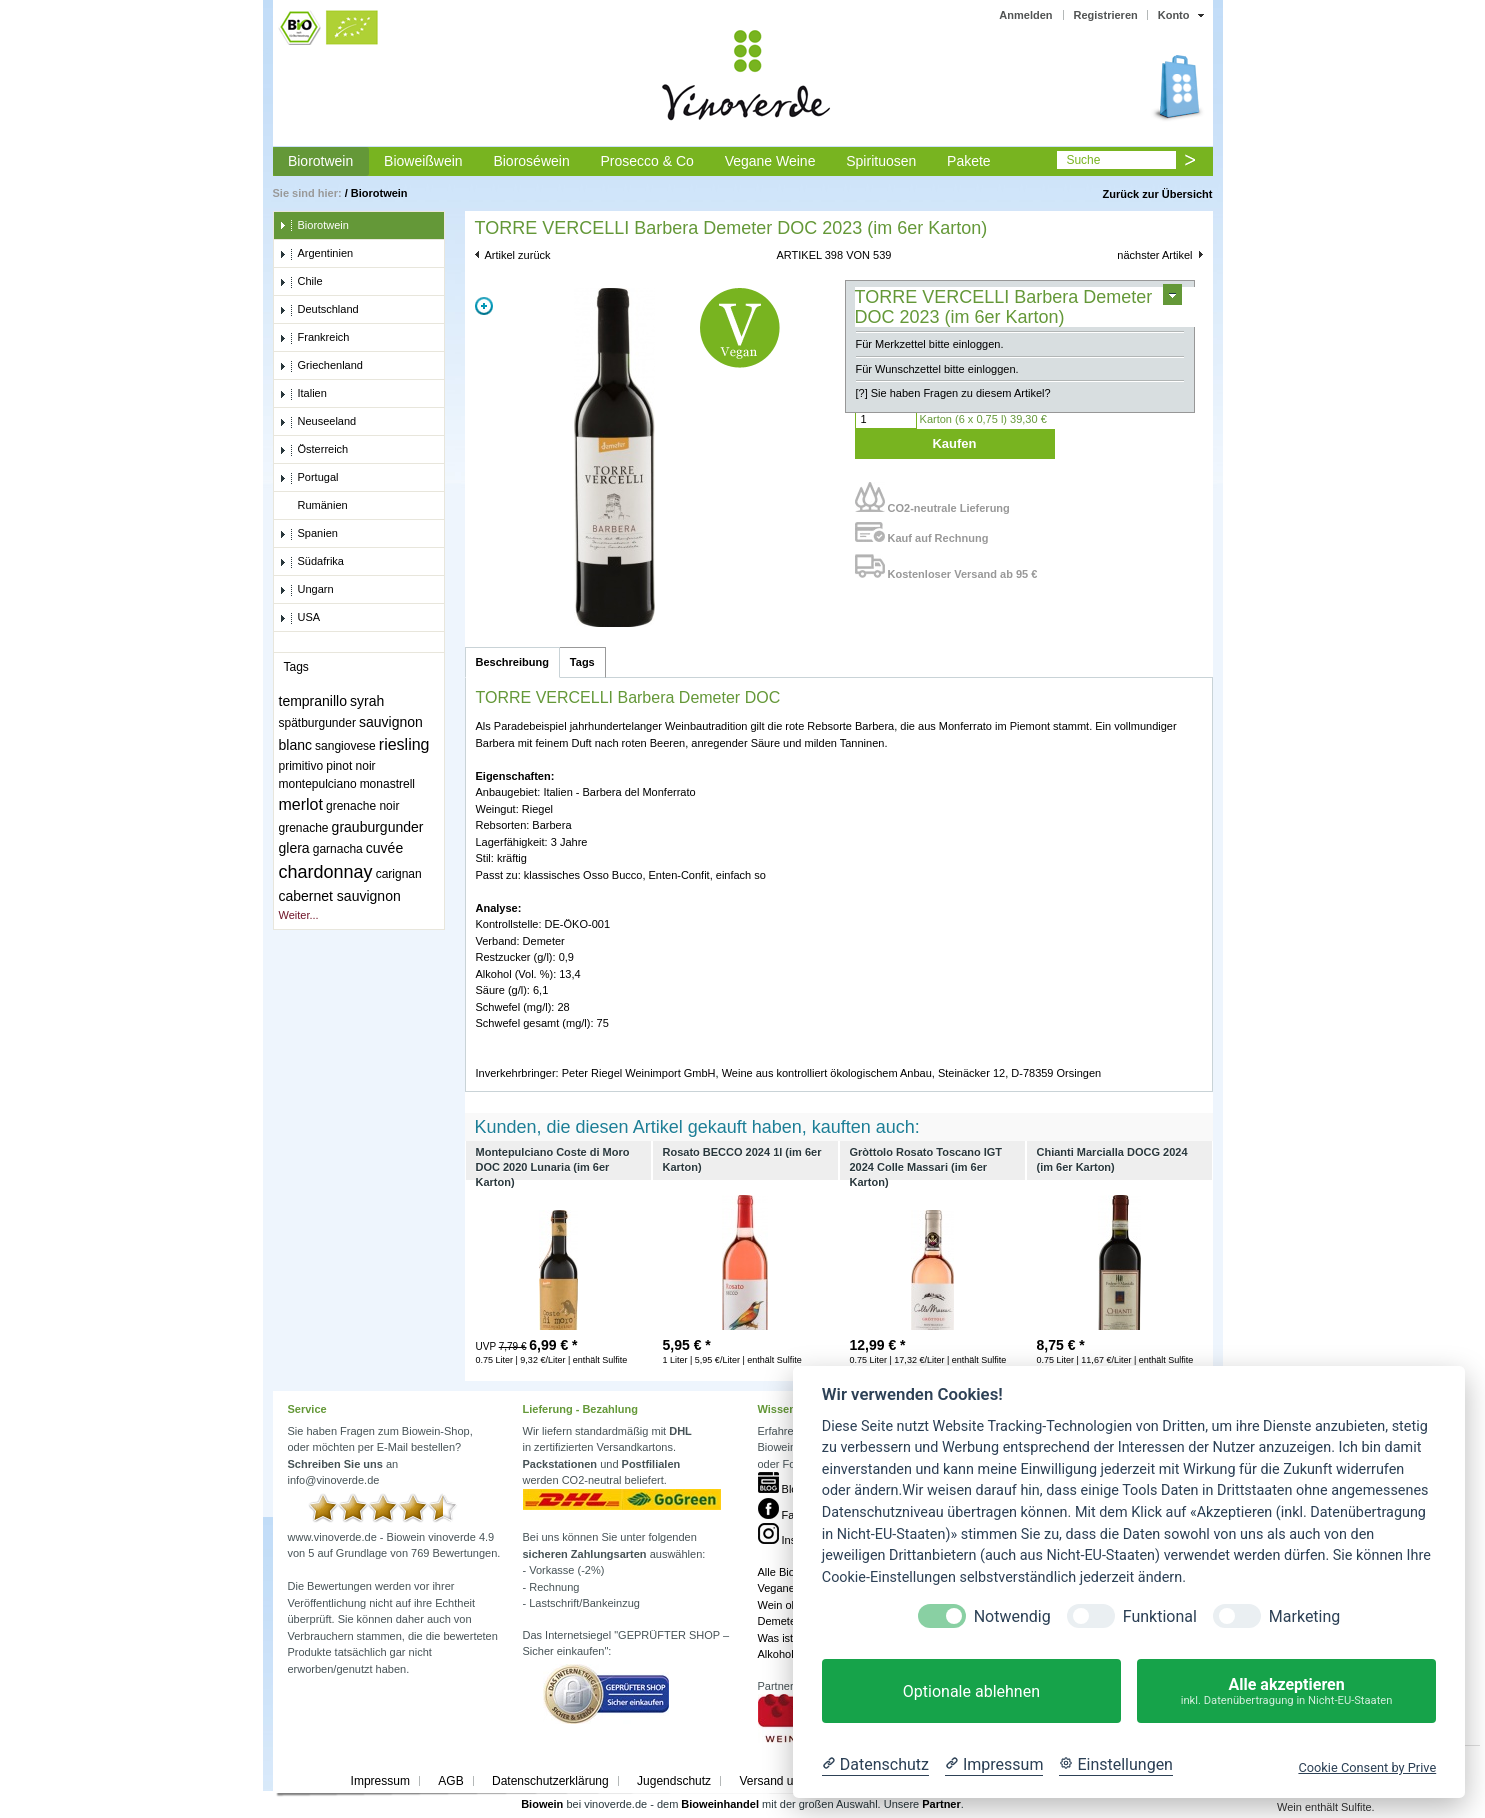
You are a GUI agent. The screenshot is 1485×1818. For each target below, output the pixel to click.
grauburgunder (378, 827)
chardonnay (326, 872)
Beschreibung (512, 662)
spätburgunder (317, 723)
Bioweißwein (423, 161)
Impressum (380, 1781)
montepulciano (318, 784)
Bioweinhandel (720, 1804)
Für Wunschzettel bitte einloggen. (937, 369)
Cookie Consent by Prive (1367, 1767)
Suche (1083, 160)
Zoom (484, 306)
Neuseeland (318, 422)
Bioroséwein (531, 161)
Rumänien (313, 506)
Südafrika (311, 562)
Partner (941, 1804)
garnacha (338, 849)
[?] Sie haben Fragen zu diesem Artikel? (953, 393)
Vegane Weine (770, 161)
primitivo (301, 766)
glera (294, 848)
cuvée (384, 848)
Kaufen (954, 443)
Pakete (969, 161)
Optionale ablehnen (971, 1691)
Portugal (309, 478)
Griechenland (321, 366)
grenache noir (362, 806)
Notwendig (1012, 1616)
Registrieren (1106, 15)
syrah (367, 701)
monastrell (387, 784)
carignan (399, 874)
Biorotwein (320, 161)
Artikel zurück (518, 255)
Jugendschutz (674, 1781)
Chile (301, 282)
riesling (404, 744)
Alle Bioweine (791, 1572)
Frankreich (314, 338)
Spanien (308, 534)
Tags (582, 662)
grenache (304, 828)
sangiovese (345, 746)
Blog (781, 1489)
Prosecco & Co (646, 161)
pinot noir (350, 766)
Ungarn (306, 590)
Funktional (1160, 1616)
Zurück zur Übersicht (1157, 194)
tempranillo (313, 701)
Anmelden (1025, 15)
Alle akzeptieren (1286, 1691)
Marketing (1304, 1616)
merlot (301, 804)
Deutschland (319, 310)
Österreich (314, 450)
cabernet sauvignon (340, 896)
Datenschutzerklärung (550, 1781)
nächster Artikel (1154, 255)
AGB (450, 1781)
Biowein (542, 1804)
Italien (303, 394)
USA (300, 618)
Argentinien (316, 254)
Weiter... (299, 915)
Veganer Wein (792, 1588)
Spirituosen (881, 161)
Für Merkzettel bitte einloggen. (930, 344)
